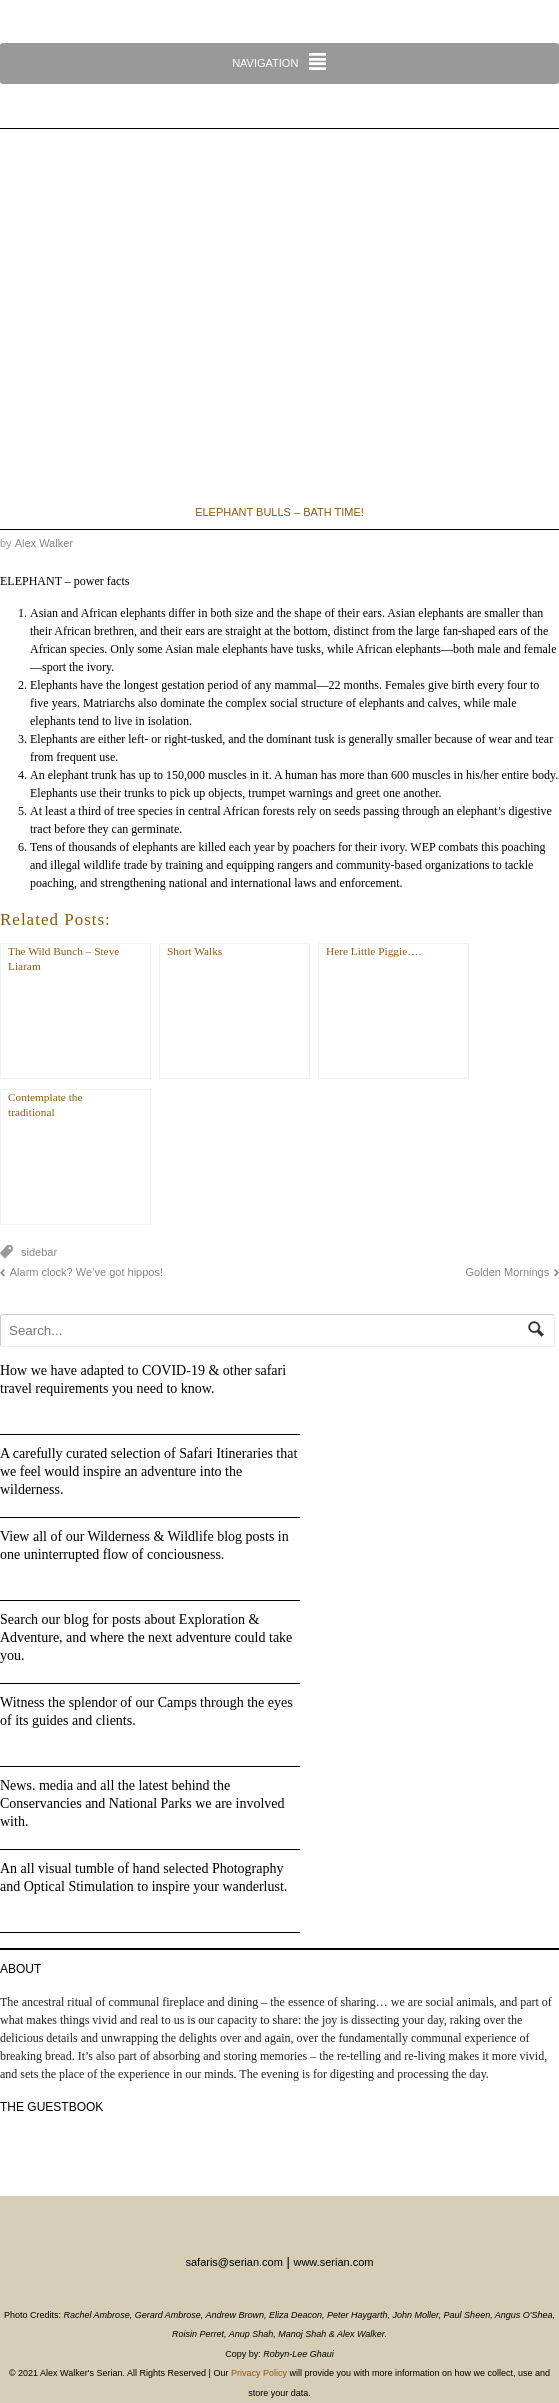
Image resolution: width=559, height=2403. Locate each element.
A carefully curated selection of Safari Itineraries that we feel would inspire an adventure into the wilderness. (148, 1471)
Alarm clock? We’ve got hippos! (86, 1272)
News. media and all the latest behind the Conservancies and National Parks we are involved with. (142, 1803)
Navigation (265, 63)
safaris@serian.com (233, 2262)
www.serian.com (333, 2262)
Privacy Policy (259, 2373)
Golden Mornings (507, 1272)
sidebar (39, 1252)
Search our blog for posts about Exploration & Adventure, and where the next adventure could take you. (146, 1637)
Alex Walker (44, 543)
